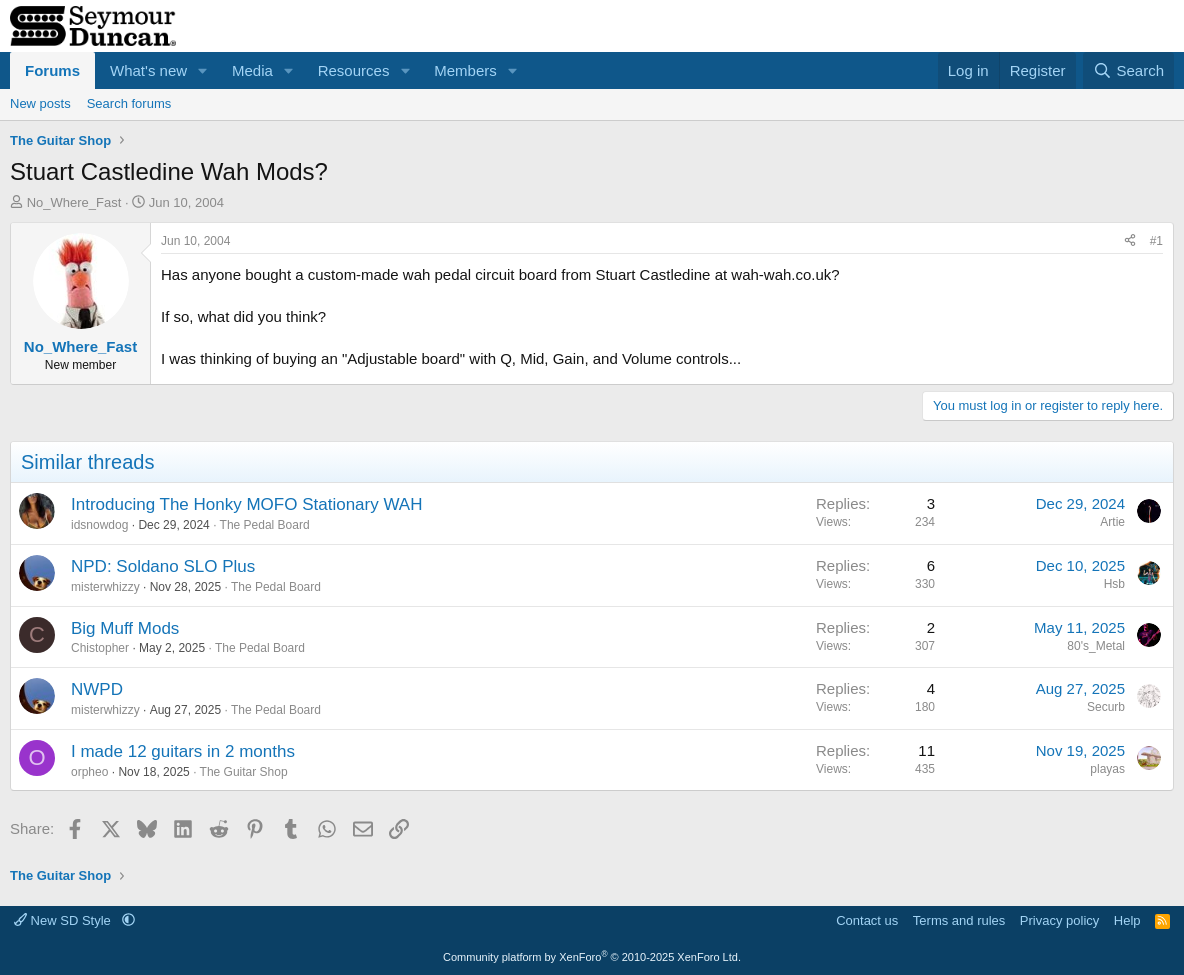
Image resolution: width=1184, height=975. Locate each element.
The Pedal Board (265, 525)
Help (1127, 920)
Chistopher (100, 648)
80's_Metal (1096, 646)
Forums (52, 70)
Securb (1106, 707)
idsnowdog (99, 525)
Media (252, 70)
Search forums (129, 103)
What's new (148, 70)
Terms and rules (959, 920)
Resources (354, 70)
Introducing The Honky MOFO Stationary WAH (246, 504)
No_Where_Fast (74, 202)
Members (465, 70)
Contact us (867, 920)
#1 (1156, 241)
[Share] (1130, 241)
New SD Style (64, 920)
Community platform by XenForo (592, 957)
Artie (1112, 522)
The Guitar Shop (244, 772)
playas (1107, 769)
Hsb (1114, 584)
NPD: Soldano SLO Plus (163, 566)
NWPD (97, 689)
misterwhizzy (105, 587)
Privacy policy (1059, 920)
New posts (40, 103)
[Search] (1128, 70)
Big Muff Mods (125, 628)
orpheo (89, 772)
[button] (203, 70)
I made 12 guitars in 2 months (183, 751)
